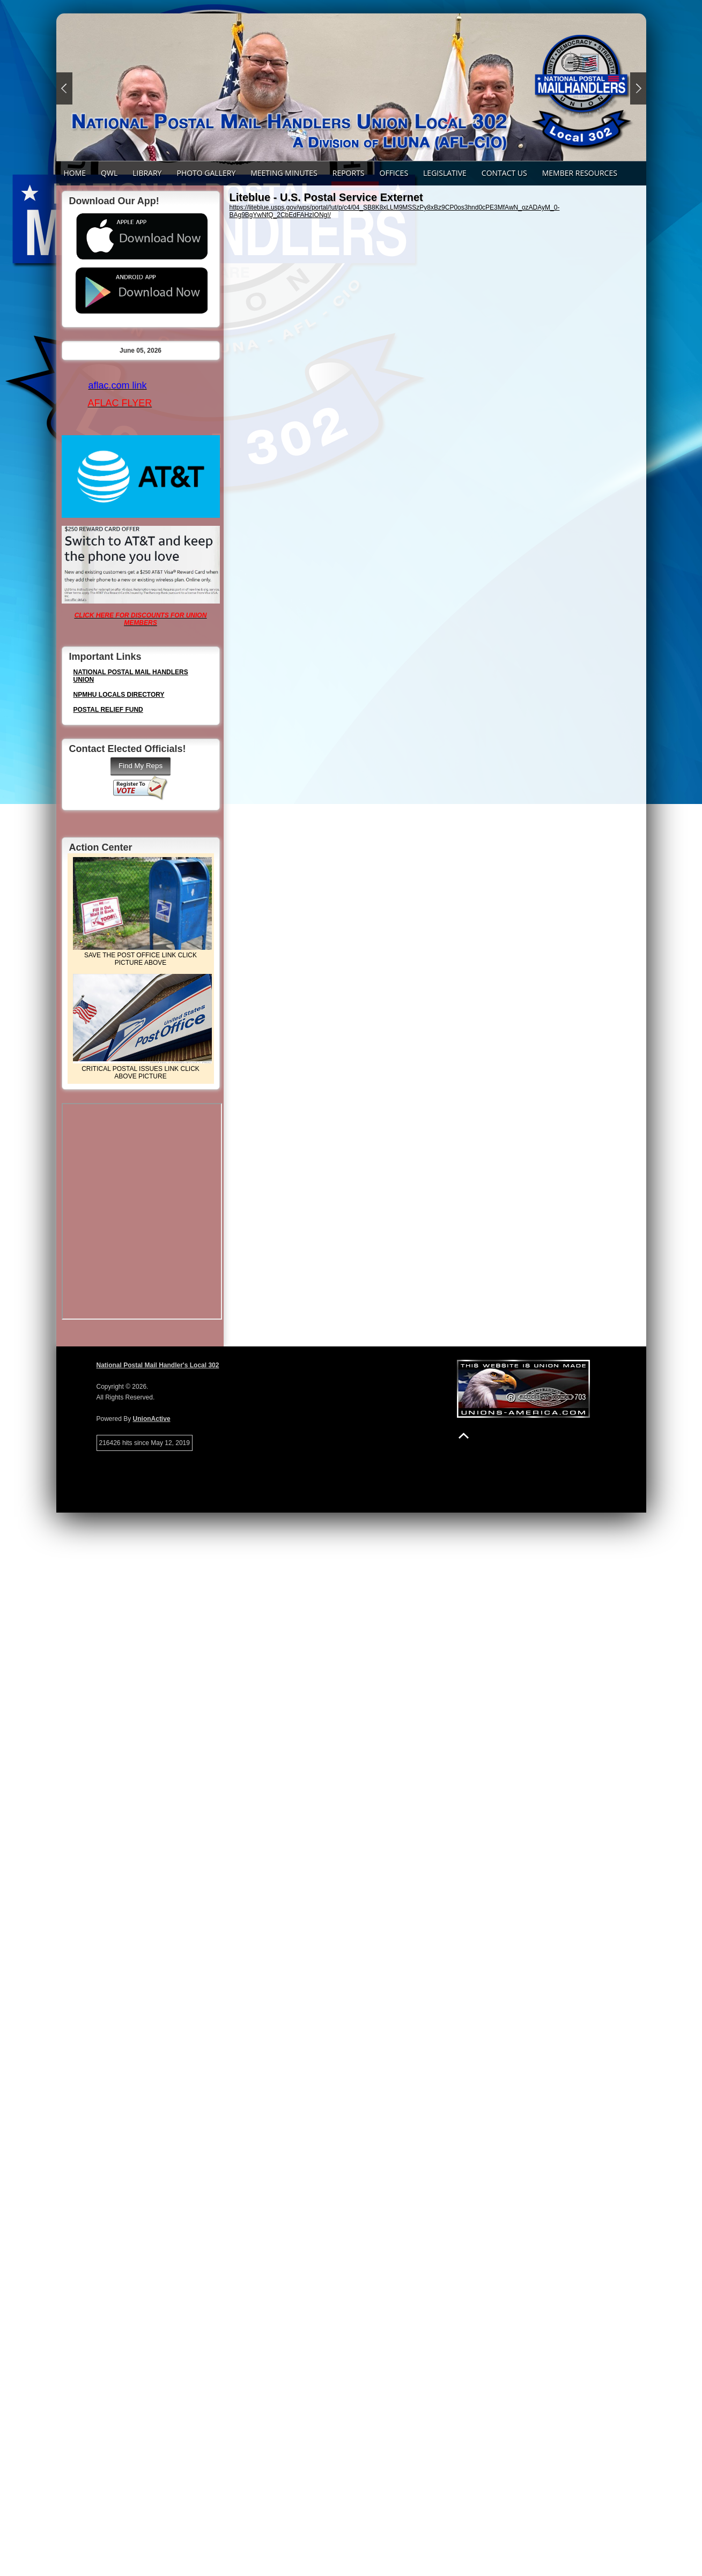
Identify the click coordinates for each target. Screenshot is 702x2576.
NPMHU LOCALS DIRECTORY (119, 694)
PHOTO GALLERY (205, 173)
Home (75, 173)
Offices (394, 173)
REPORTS (348, 173)
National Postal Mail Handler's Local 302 (158, 1365)
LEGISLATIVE (445, 173)
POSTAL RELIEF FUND (108, 709)
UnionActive (152, 1419)
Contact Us (504, 173)
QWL (109, 173)
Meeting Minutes (283, 173)
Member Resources (579, 173)
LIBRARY (146, 173)
